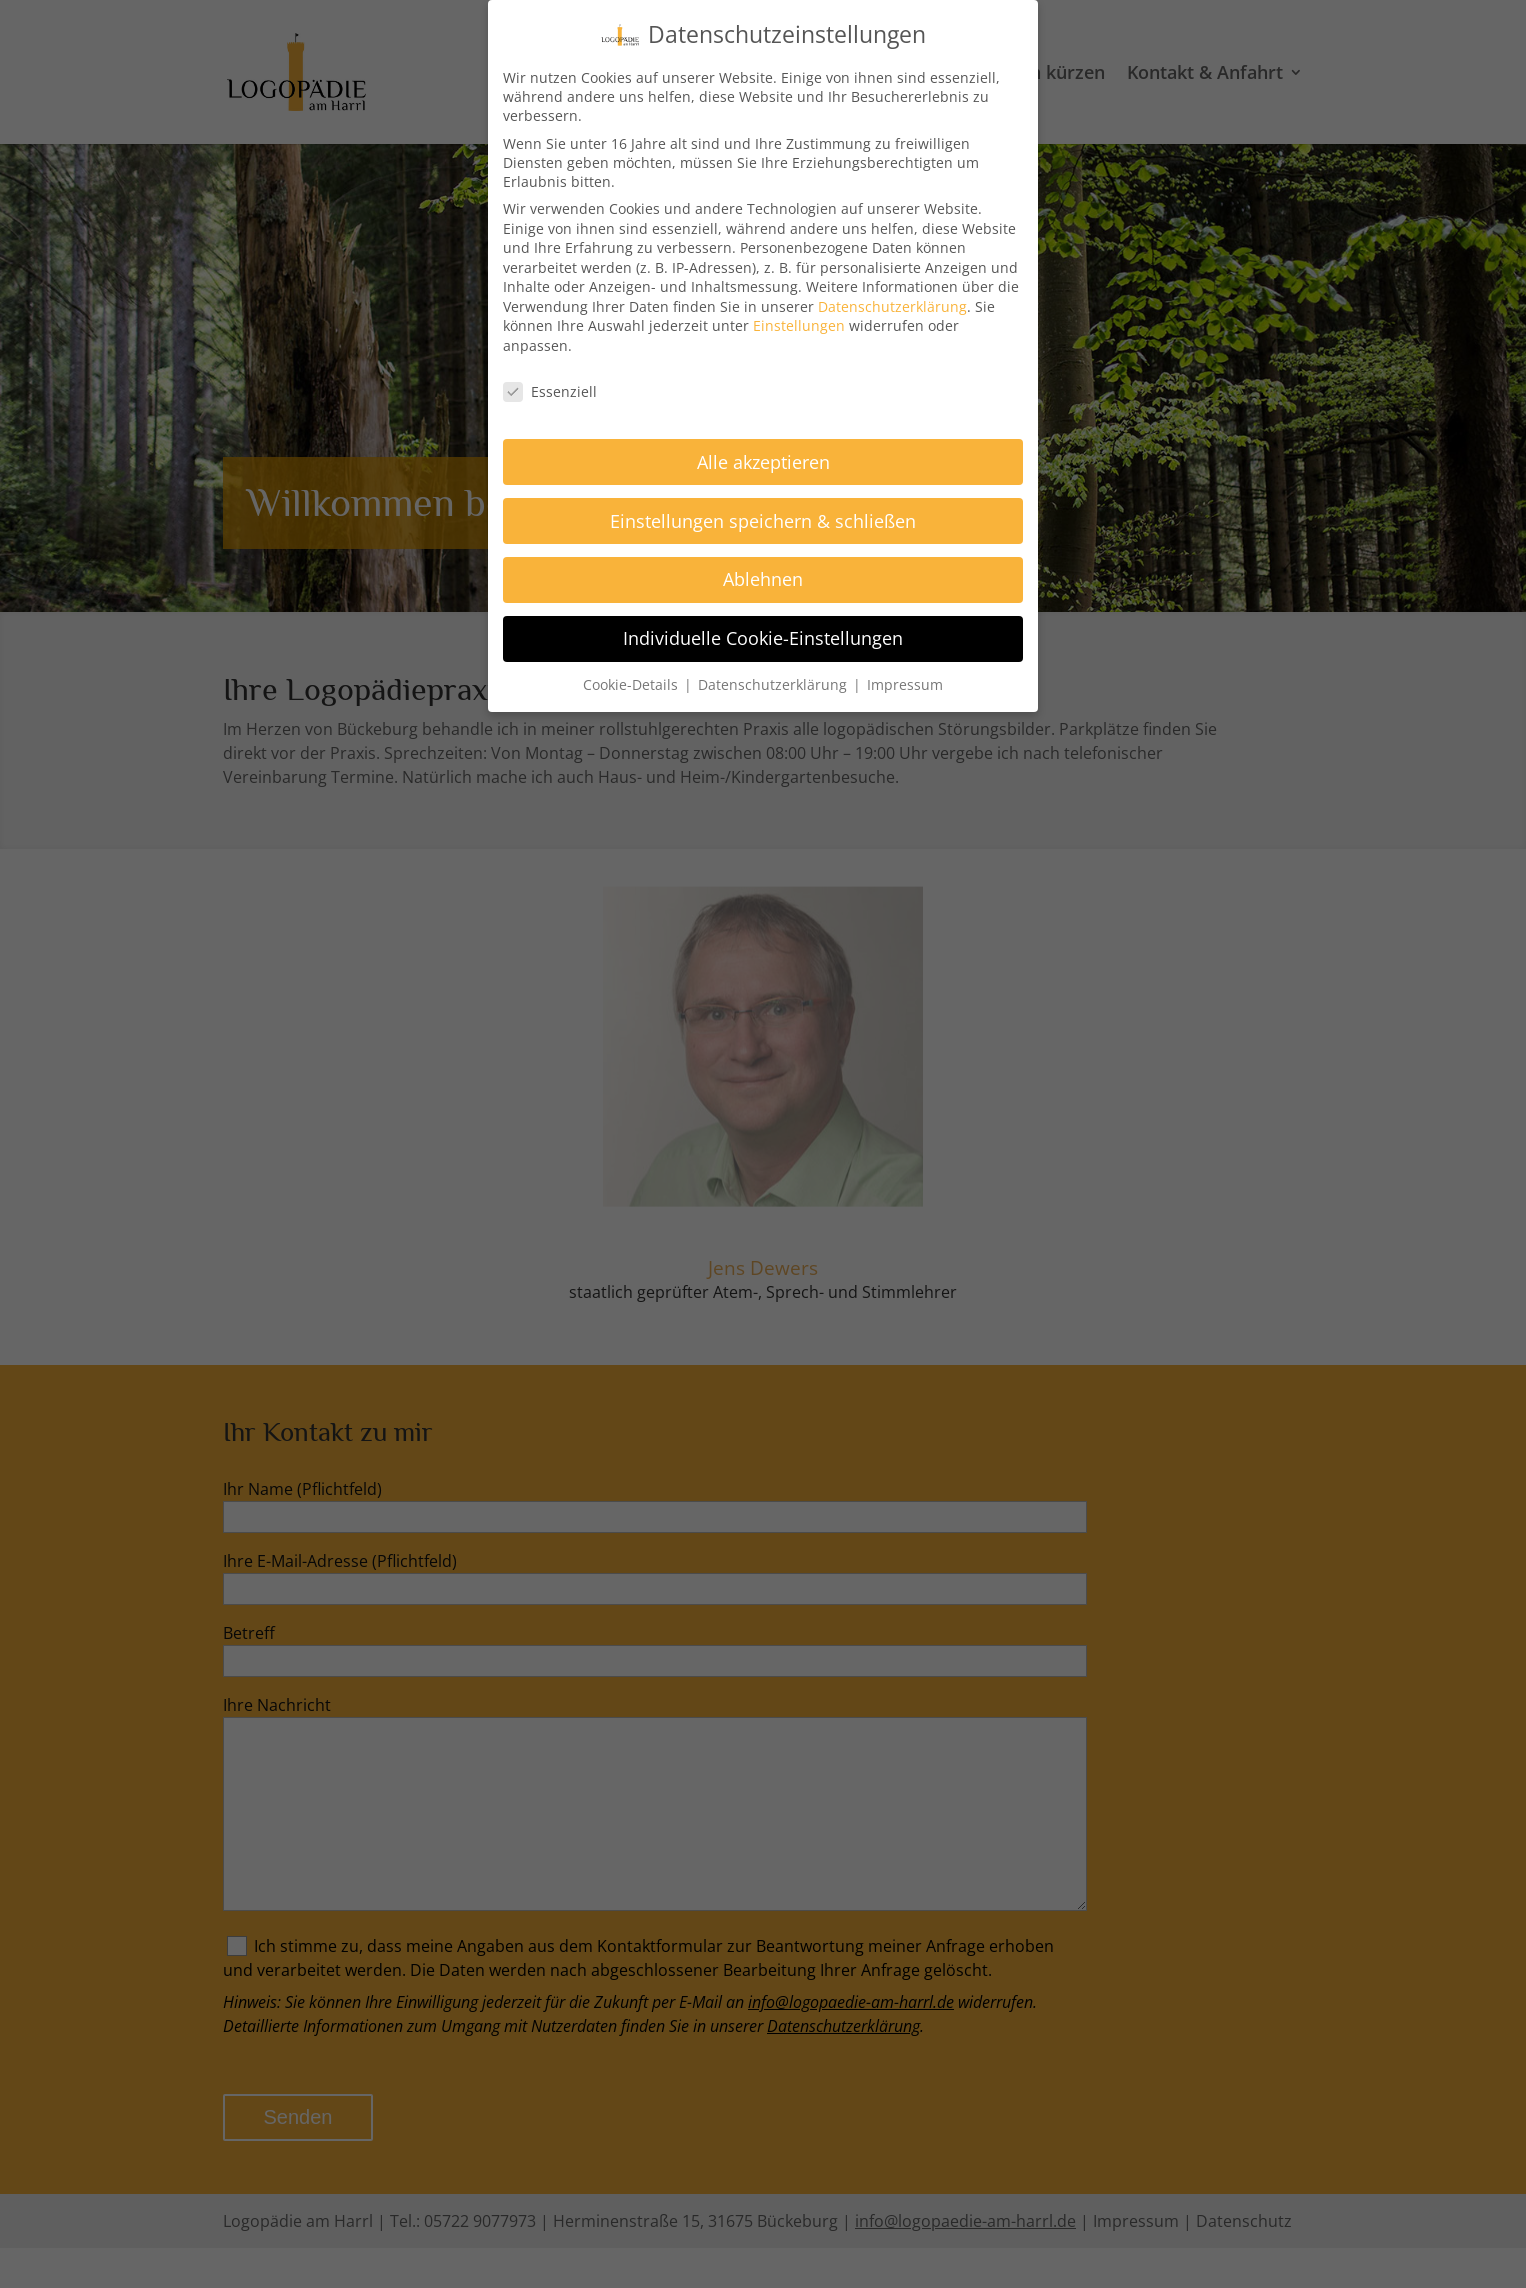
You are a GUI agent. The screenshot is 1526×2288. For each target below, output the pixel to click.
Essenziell (550, 385)
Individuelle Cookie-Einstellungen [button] (763, 633)
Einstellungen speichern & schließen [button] (763, 515)
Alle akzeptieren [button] (763, 456)
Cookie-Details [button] (632, 679)
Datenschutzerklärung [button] (774, 679)
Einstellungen (799, 320)
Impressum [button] (905, 679)
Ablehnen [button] (763, 574)
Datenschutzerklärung (892, 300)
